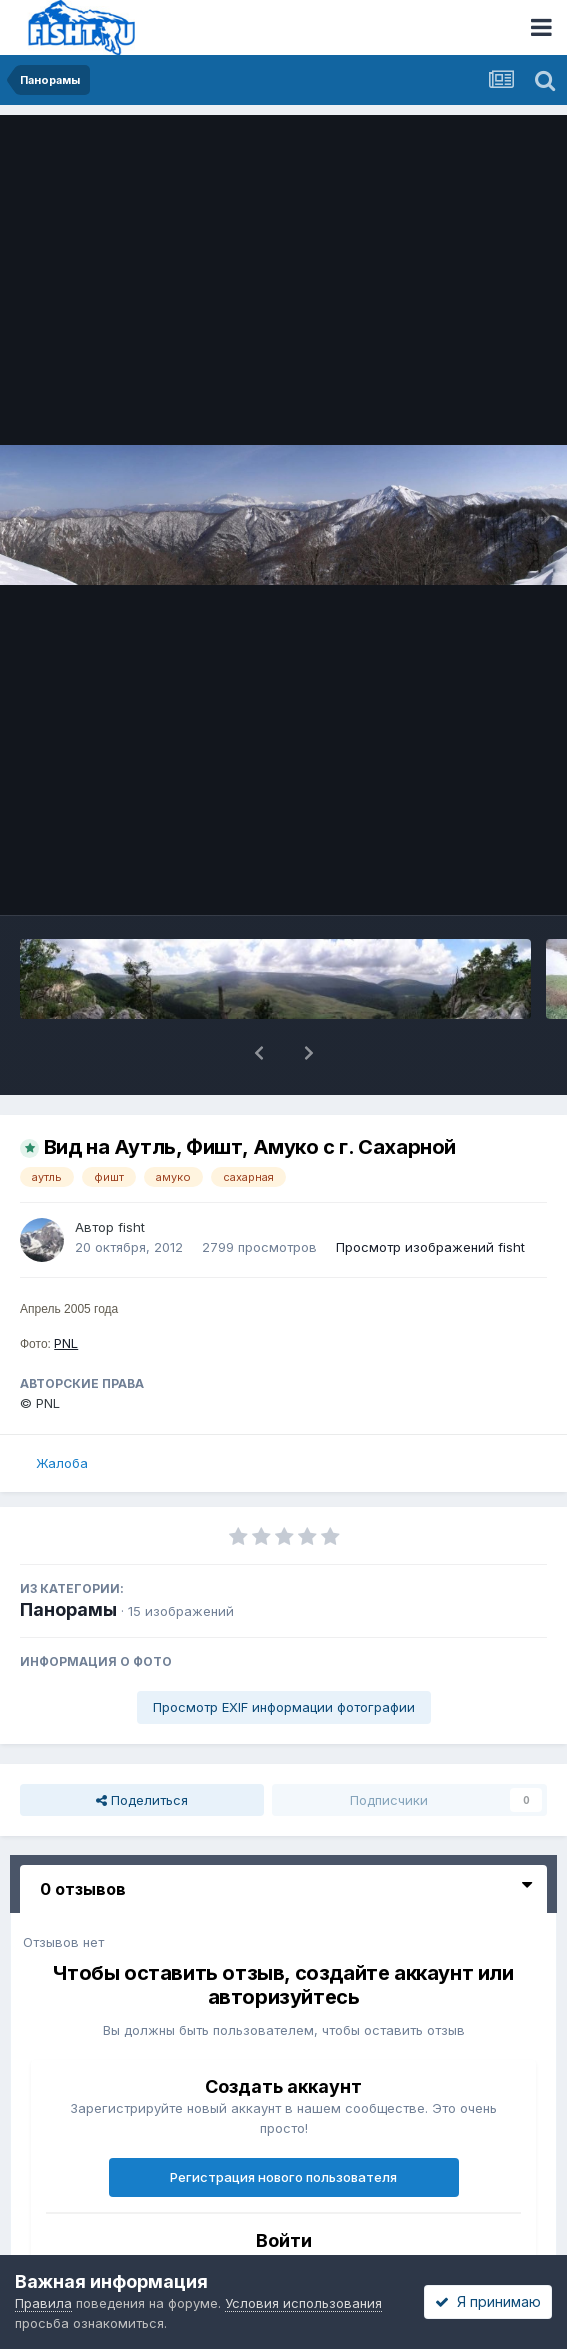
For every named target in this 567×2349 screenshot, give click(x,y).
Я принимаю (488, 2301)
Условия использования (303, 2303)
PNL (66, 1343)
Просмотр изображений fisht (430, 1247)
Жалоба (62, 1463)
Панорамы (68, 1609)
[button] (259, 1053)
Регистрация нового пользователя (283, 2177)
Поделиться (142, 1800)
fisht (131, 1227)
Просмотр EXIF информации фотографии (284, 1707)
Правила (43, 2303)
